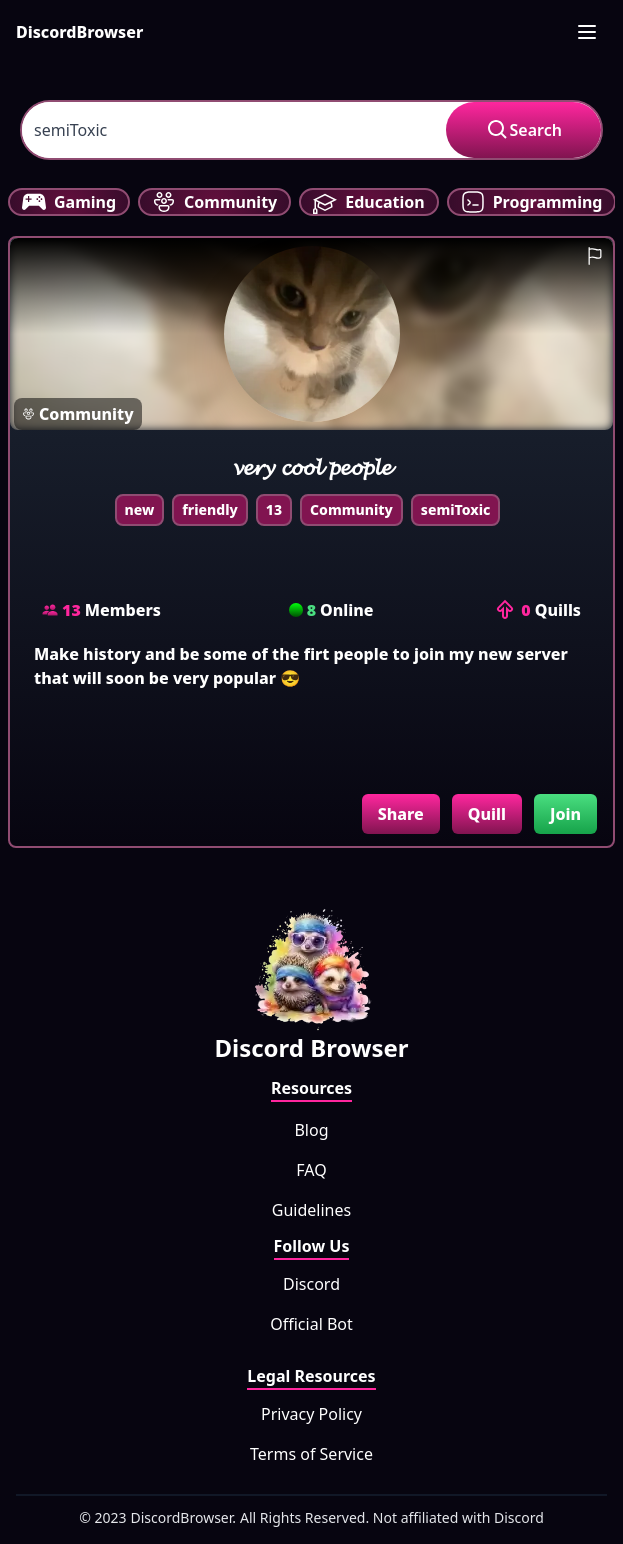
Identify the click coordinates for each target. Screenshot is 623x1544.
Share (401, 814)
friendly (210, 509)
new (140, 509)
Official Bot (311, 1324)
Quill (487, 814)
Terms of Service (311, 1454)
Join (565, 814)
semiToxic (456, 509)
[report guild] (595, 256)
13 (274, 509)
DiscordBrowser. (184, 1517)
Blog (311, 1130)
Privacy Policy (311, 1414)
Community (351, 509)
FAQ (311, 1170)
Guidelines (311, 1210)
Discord (311, 1284)
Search (524, 130)
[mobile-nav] (587, 32)
